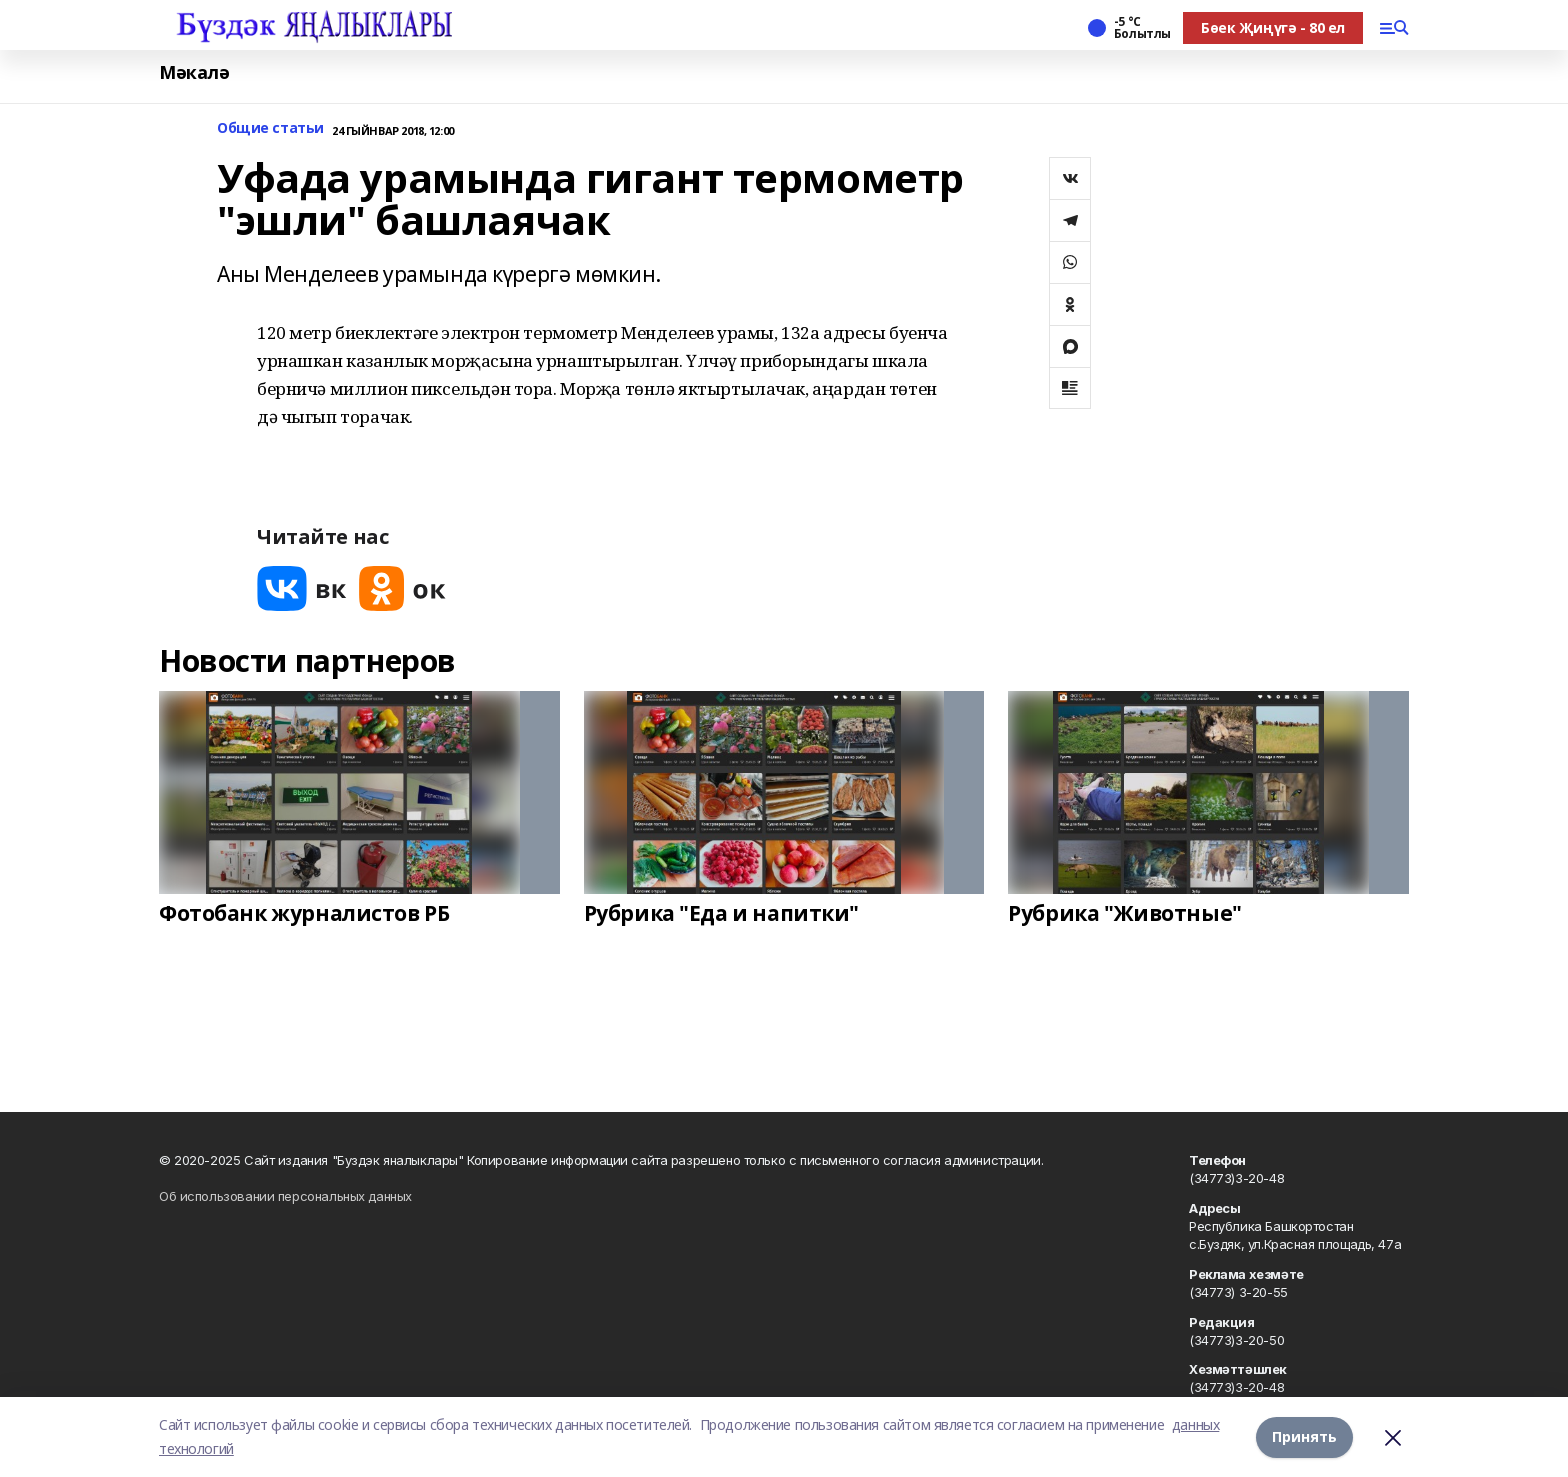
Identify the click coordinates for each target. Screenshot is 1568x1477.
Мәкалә (194, 72)
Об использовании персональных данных (285, 1196)
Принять (1304, 1436)
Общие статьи (270, 128)
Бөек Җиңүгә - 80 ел (1273, 27)
